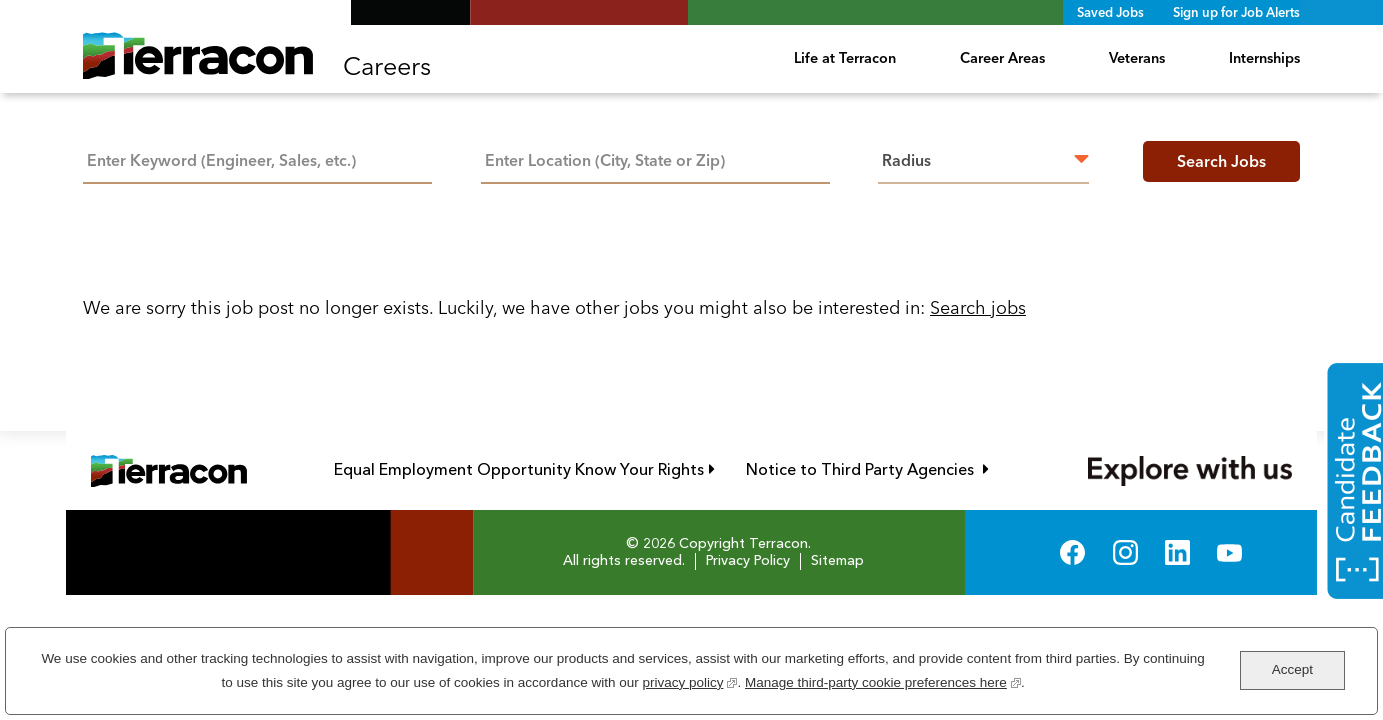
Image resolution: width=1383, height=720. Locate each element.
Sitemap (837, 561)
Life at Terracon (845, 58)
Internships (1264, 58)
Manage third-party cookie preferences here (883, 680)
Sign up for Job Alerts (1236, 12)
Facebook (1072, 552)
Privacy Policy (748, 561)
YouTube (1229, 552)
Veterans (1137, 58)
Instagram (1125, 552)
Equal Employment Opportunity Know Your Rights (524, 469)
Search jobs (978, 307)
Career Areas (1002, 58)
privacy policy (689, 680)
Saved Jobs (1110, 12)
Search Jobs (1221, 161)
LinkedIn (1177, 552)
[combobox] (655, 158)
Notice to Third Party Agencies (867, 469)
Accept (1292, 669)
